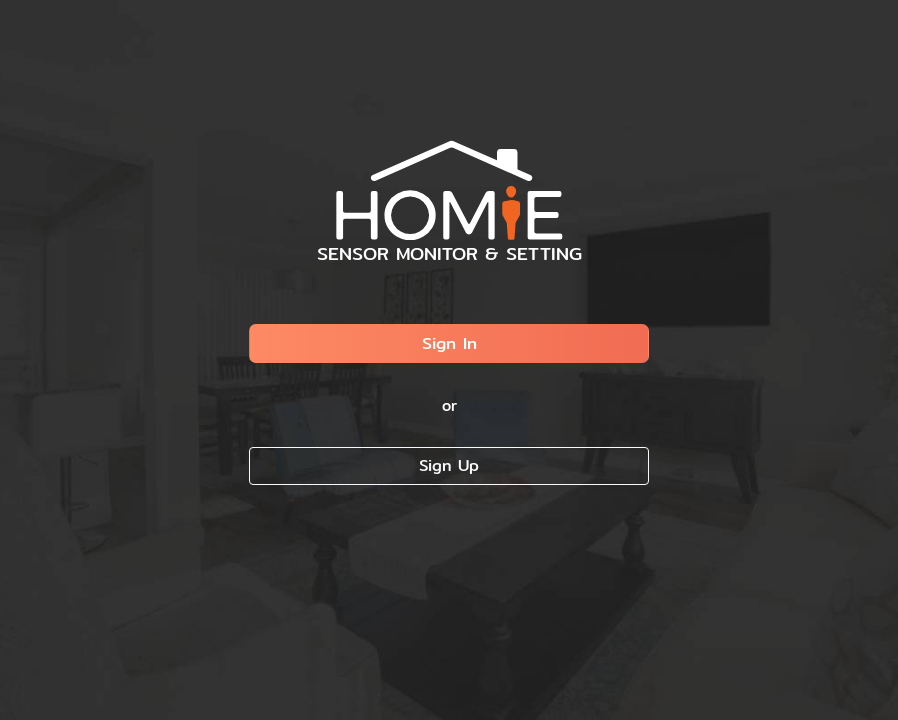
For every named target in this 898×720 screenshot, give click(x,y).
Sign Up (449, 465)
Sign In (449, 343)
